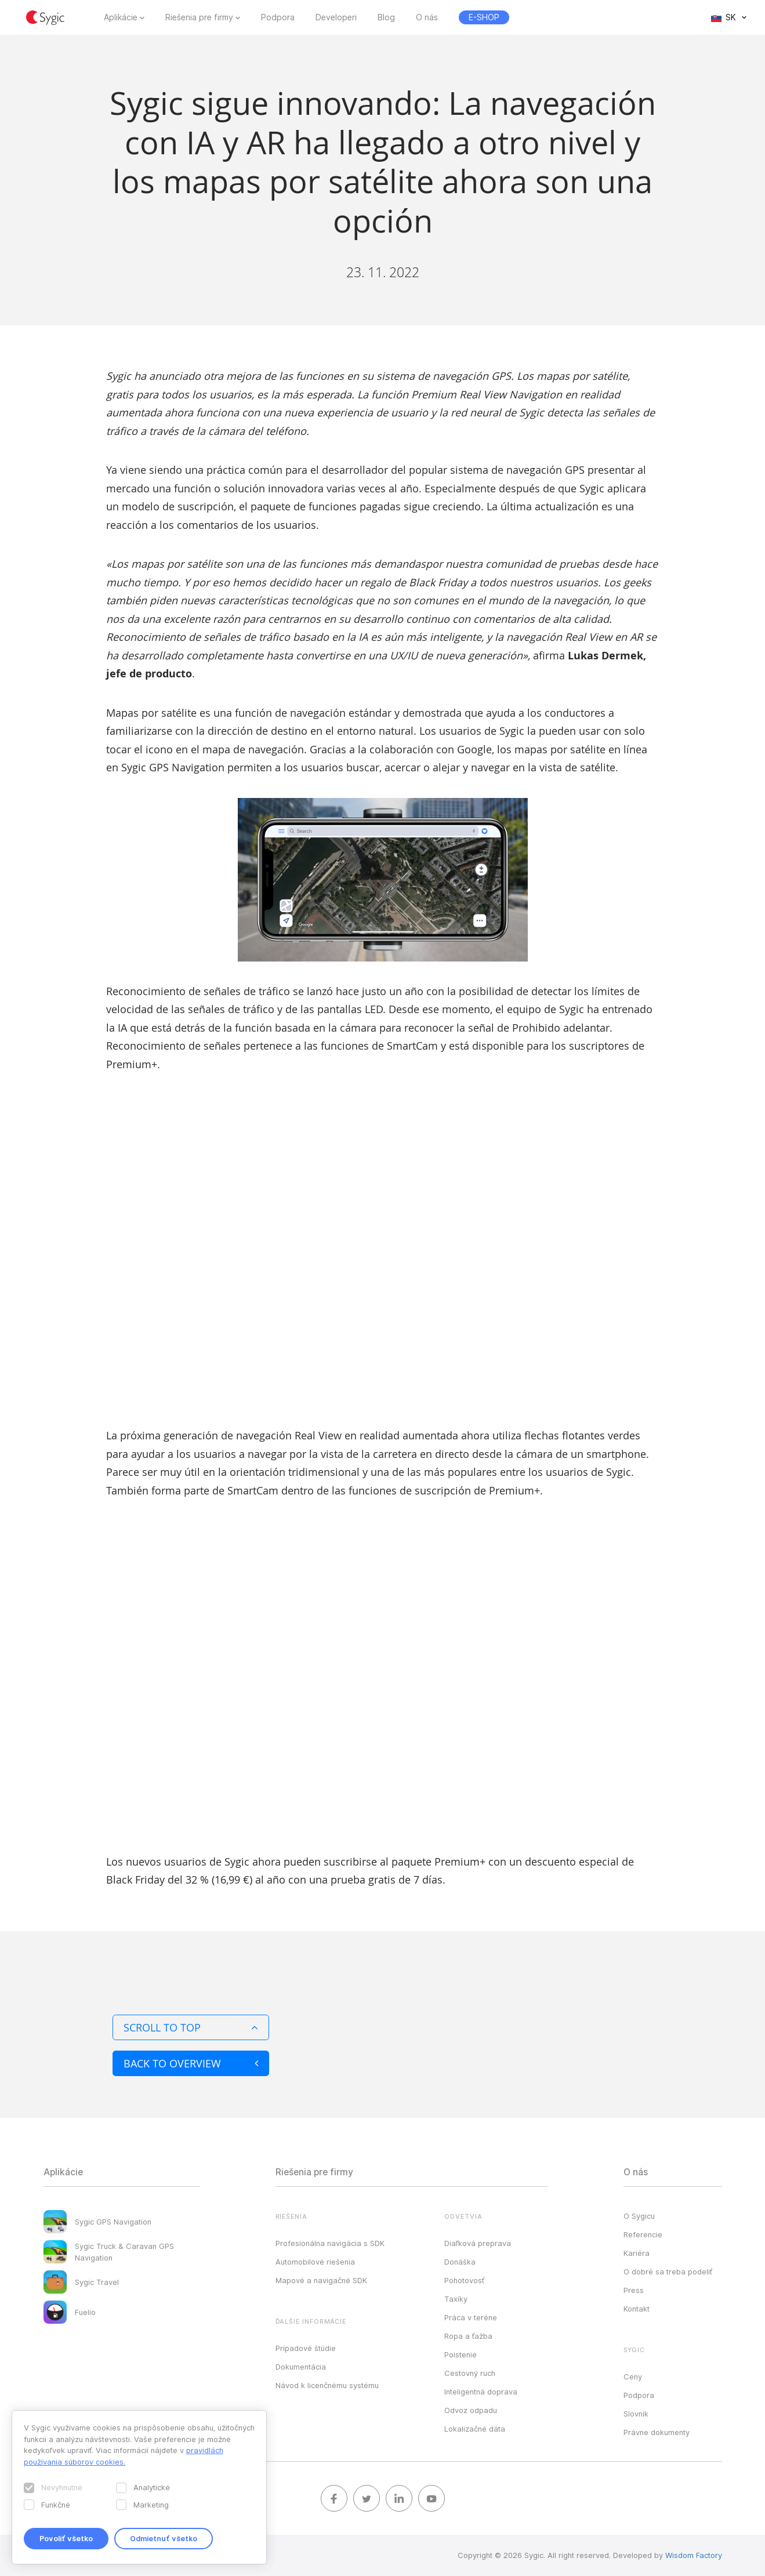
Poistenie (460, 2354)
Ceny (632, 2376)
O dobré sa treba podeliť (667, 2271)
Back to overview (191, 2063)
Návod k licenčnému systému (327, 2385)
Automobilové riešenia (315, 2261)
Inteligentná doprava (480, 2391)
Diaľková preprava (477, 2243)
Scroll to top (191, 2027)
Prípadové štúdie (305, 2348)
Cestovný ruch (469, 2373)
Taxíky (455, 2298)
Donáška (460, 2261)
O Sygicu (639, 2216)
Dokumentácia (300, 2366)
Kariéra (636, 2253)
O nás (427, 17)
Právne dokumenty (656, 2432)
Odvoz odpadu (470, 2410)
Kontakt (636, 2308)
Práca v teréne (470, 2317)
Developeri (336, 17)
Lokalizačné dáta (474, 2428)
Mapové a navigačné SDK (321, 2280)
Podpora (278, 17)
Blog (386, 17)
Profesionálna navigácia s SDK (330, 2243)
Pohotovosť (464, 2280)
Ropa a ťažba (468, 2336)
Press (633, 2290)
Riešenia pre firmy (199, 17)
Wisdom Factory (693, 2555)
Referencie (642, 2234)
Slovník (635, 2413)
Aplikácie (120, 17)
